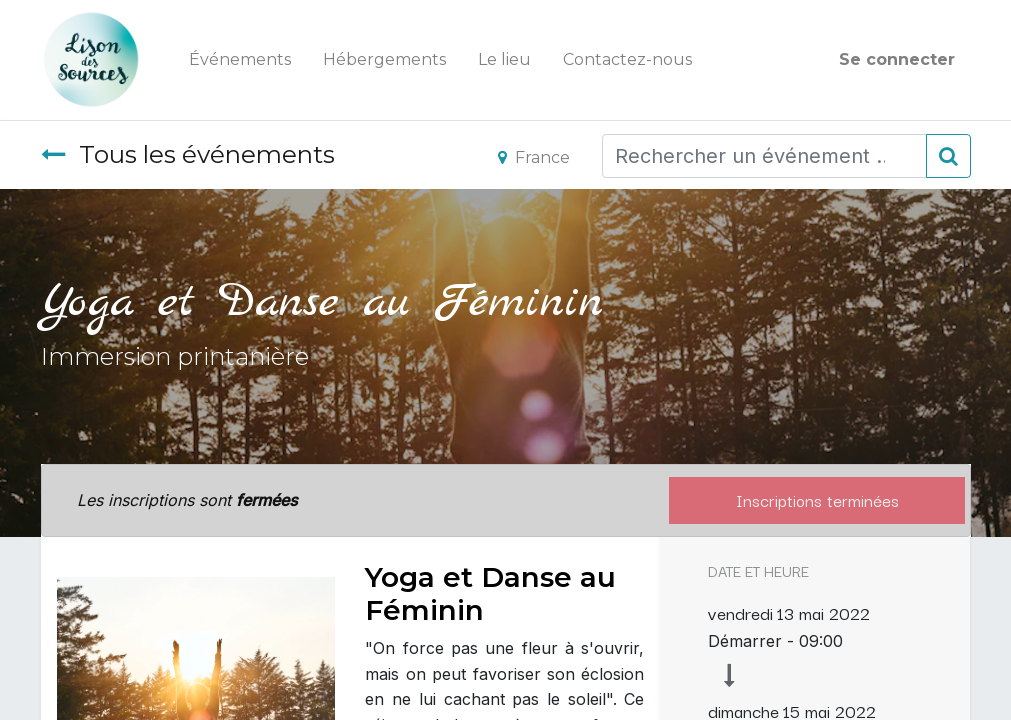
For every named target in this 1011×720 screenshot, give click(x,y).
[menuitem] (240, 60)
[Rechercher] (948, 156)
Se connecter (897, 59)
